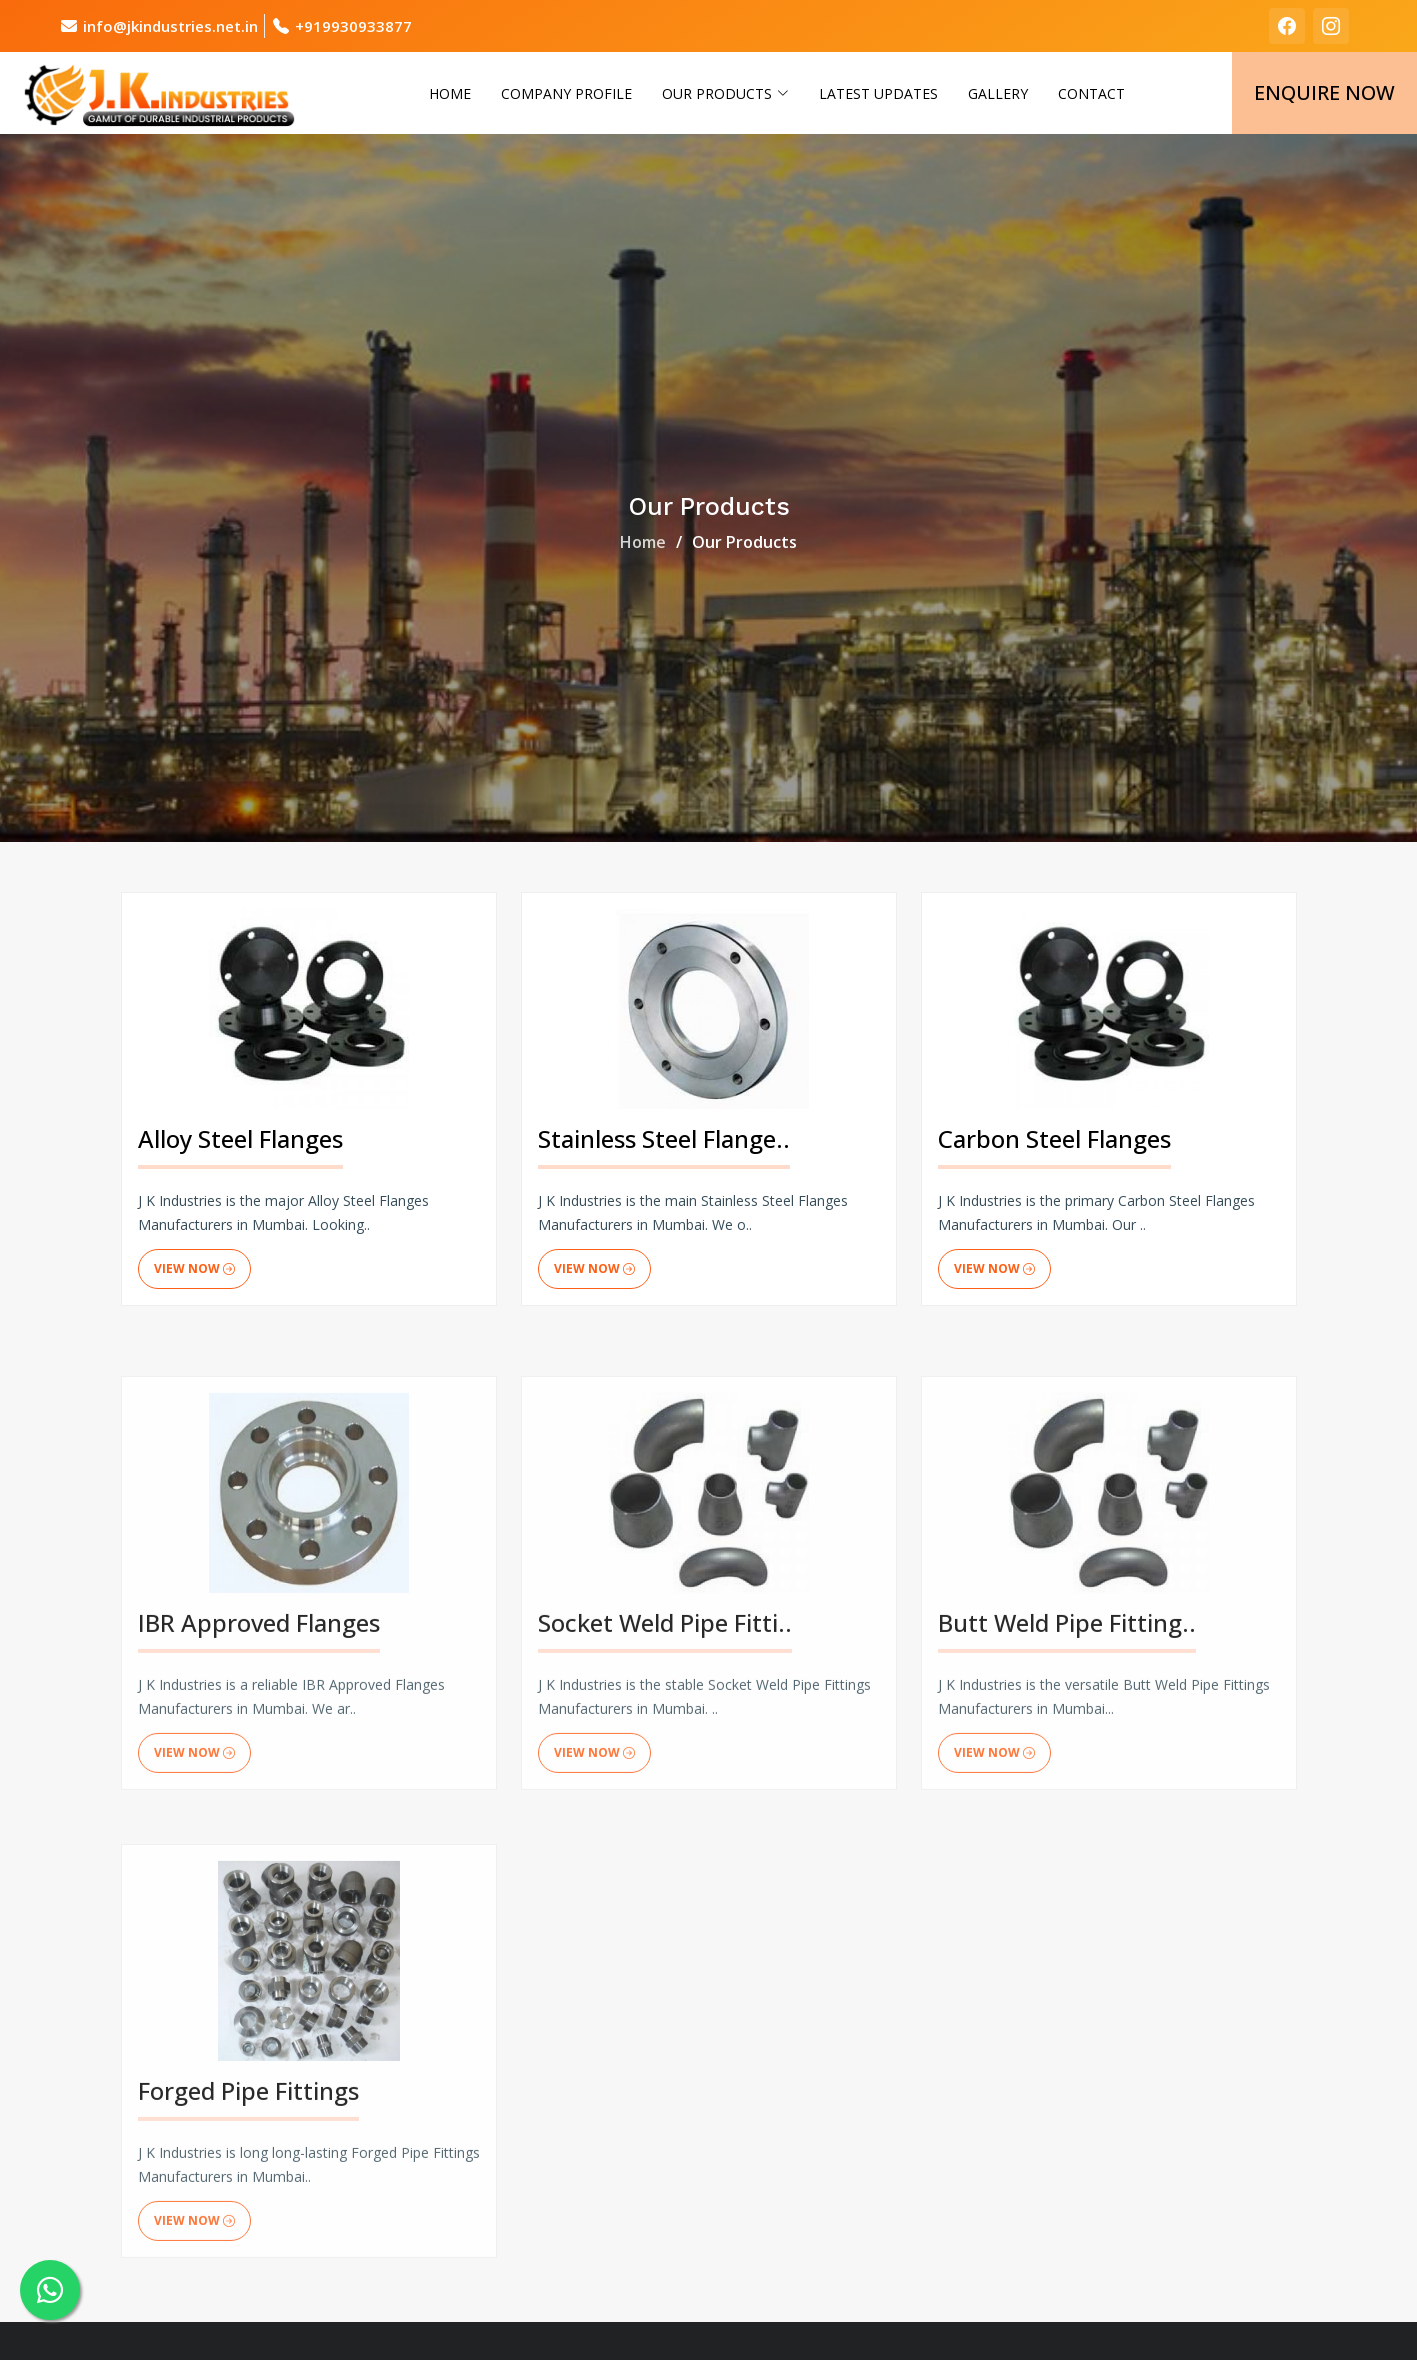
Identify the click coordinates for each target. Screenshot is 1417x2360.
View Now (194, 1269)
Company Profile (566, 93)
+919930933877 (353, 26)
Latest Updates (878, 93)
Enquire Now (1324, 92)
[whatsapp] (50, 2290)
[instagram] (1331, 26)
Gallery (998, 93)
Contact (1091, 93)
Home (450, 93)
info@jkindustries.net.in (170, 26)
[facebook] (1287, 26)
